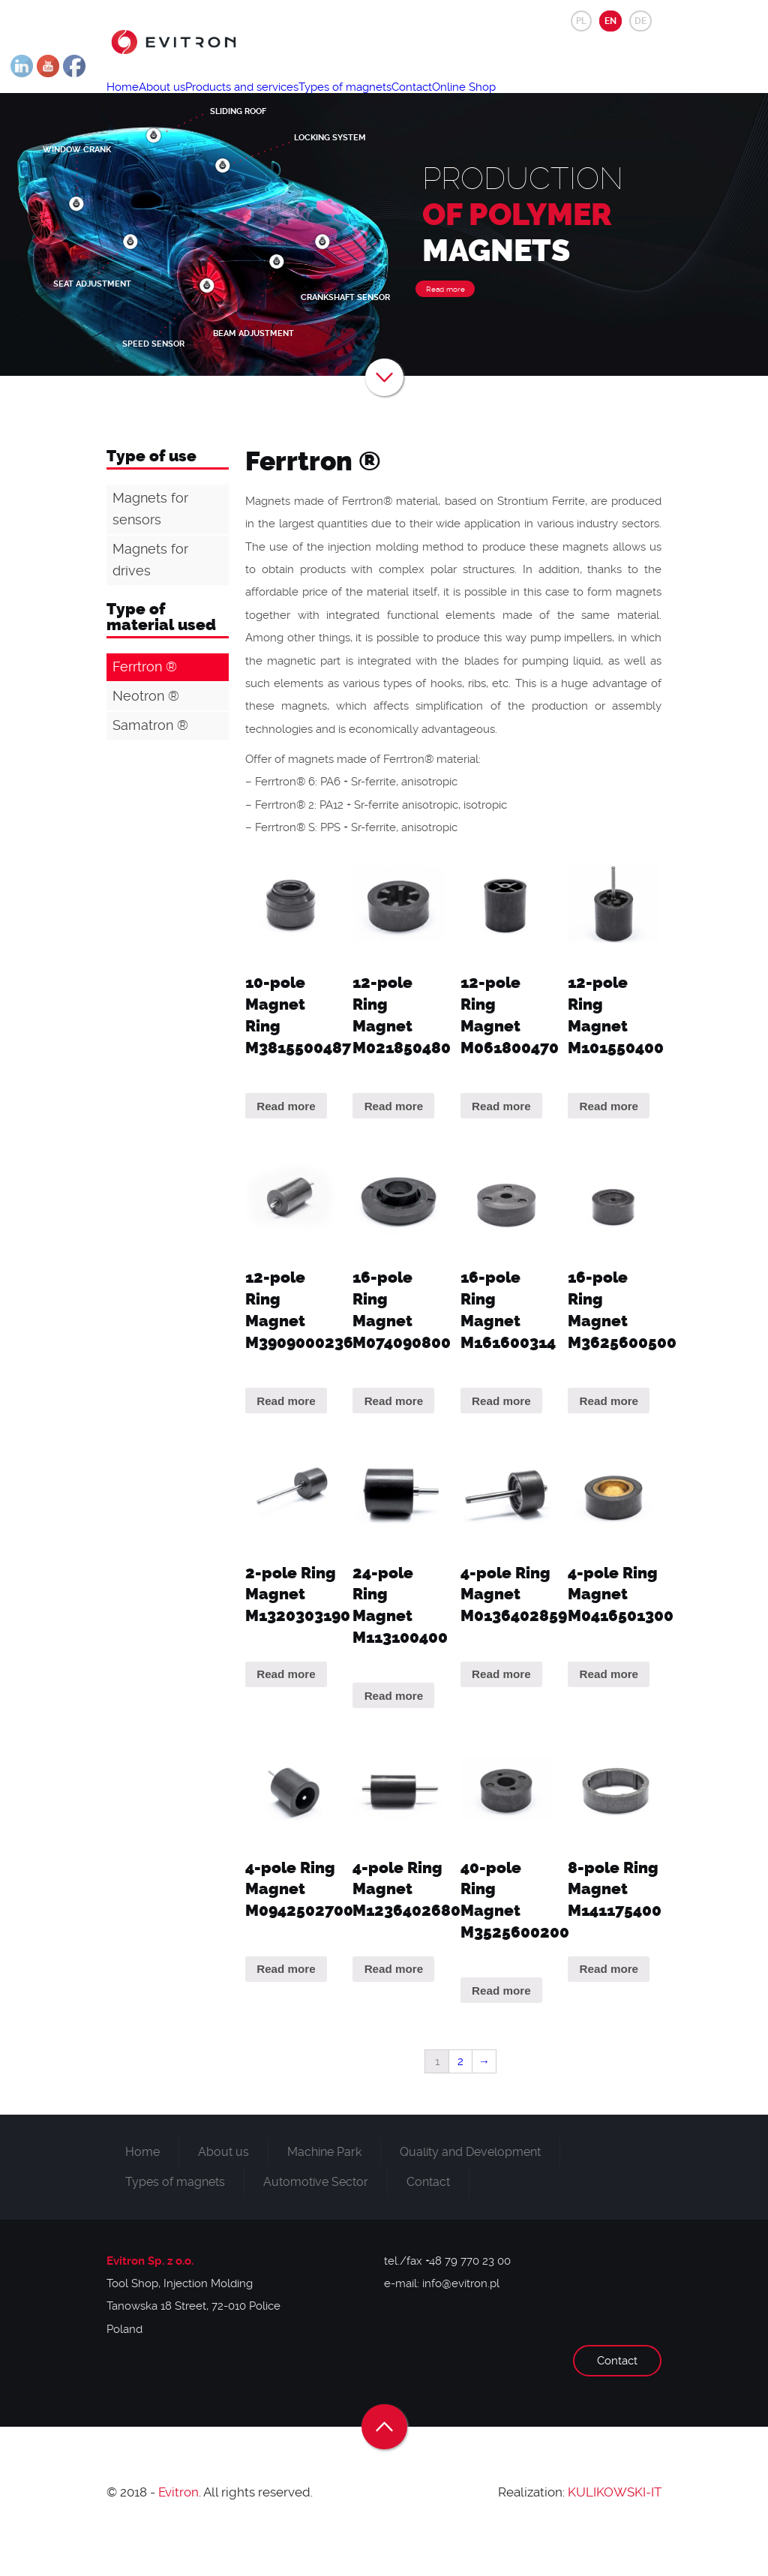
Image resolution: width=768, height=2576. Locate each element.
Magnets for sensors (150, 541)
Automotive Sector (315, 2215)
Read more (445, 322)
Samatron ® (150, 758)
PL (581, 21)
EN (610, 21)
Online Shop (558, 102)
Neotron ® (145, 729)
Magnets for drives (150, 592)
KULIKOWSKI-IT (615, 2524)
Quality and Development (470, 2185)
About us (187, 102)
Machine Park (324, 2185)
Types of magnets (405, 102)
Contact (489, 102)
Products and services (284, 102)
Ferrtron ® (144, 699)
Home (131, 102)
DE (640, 21)
